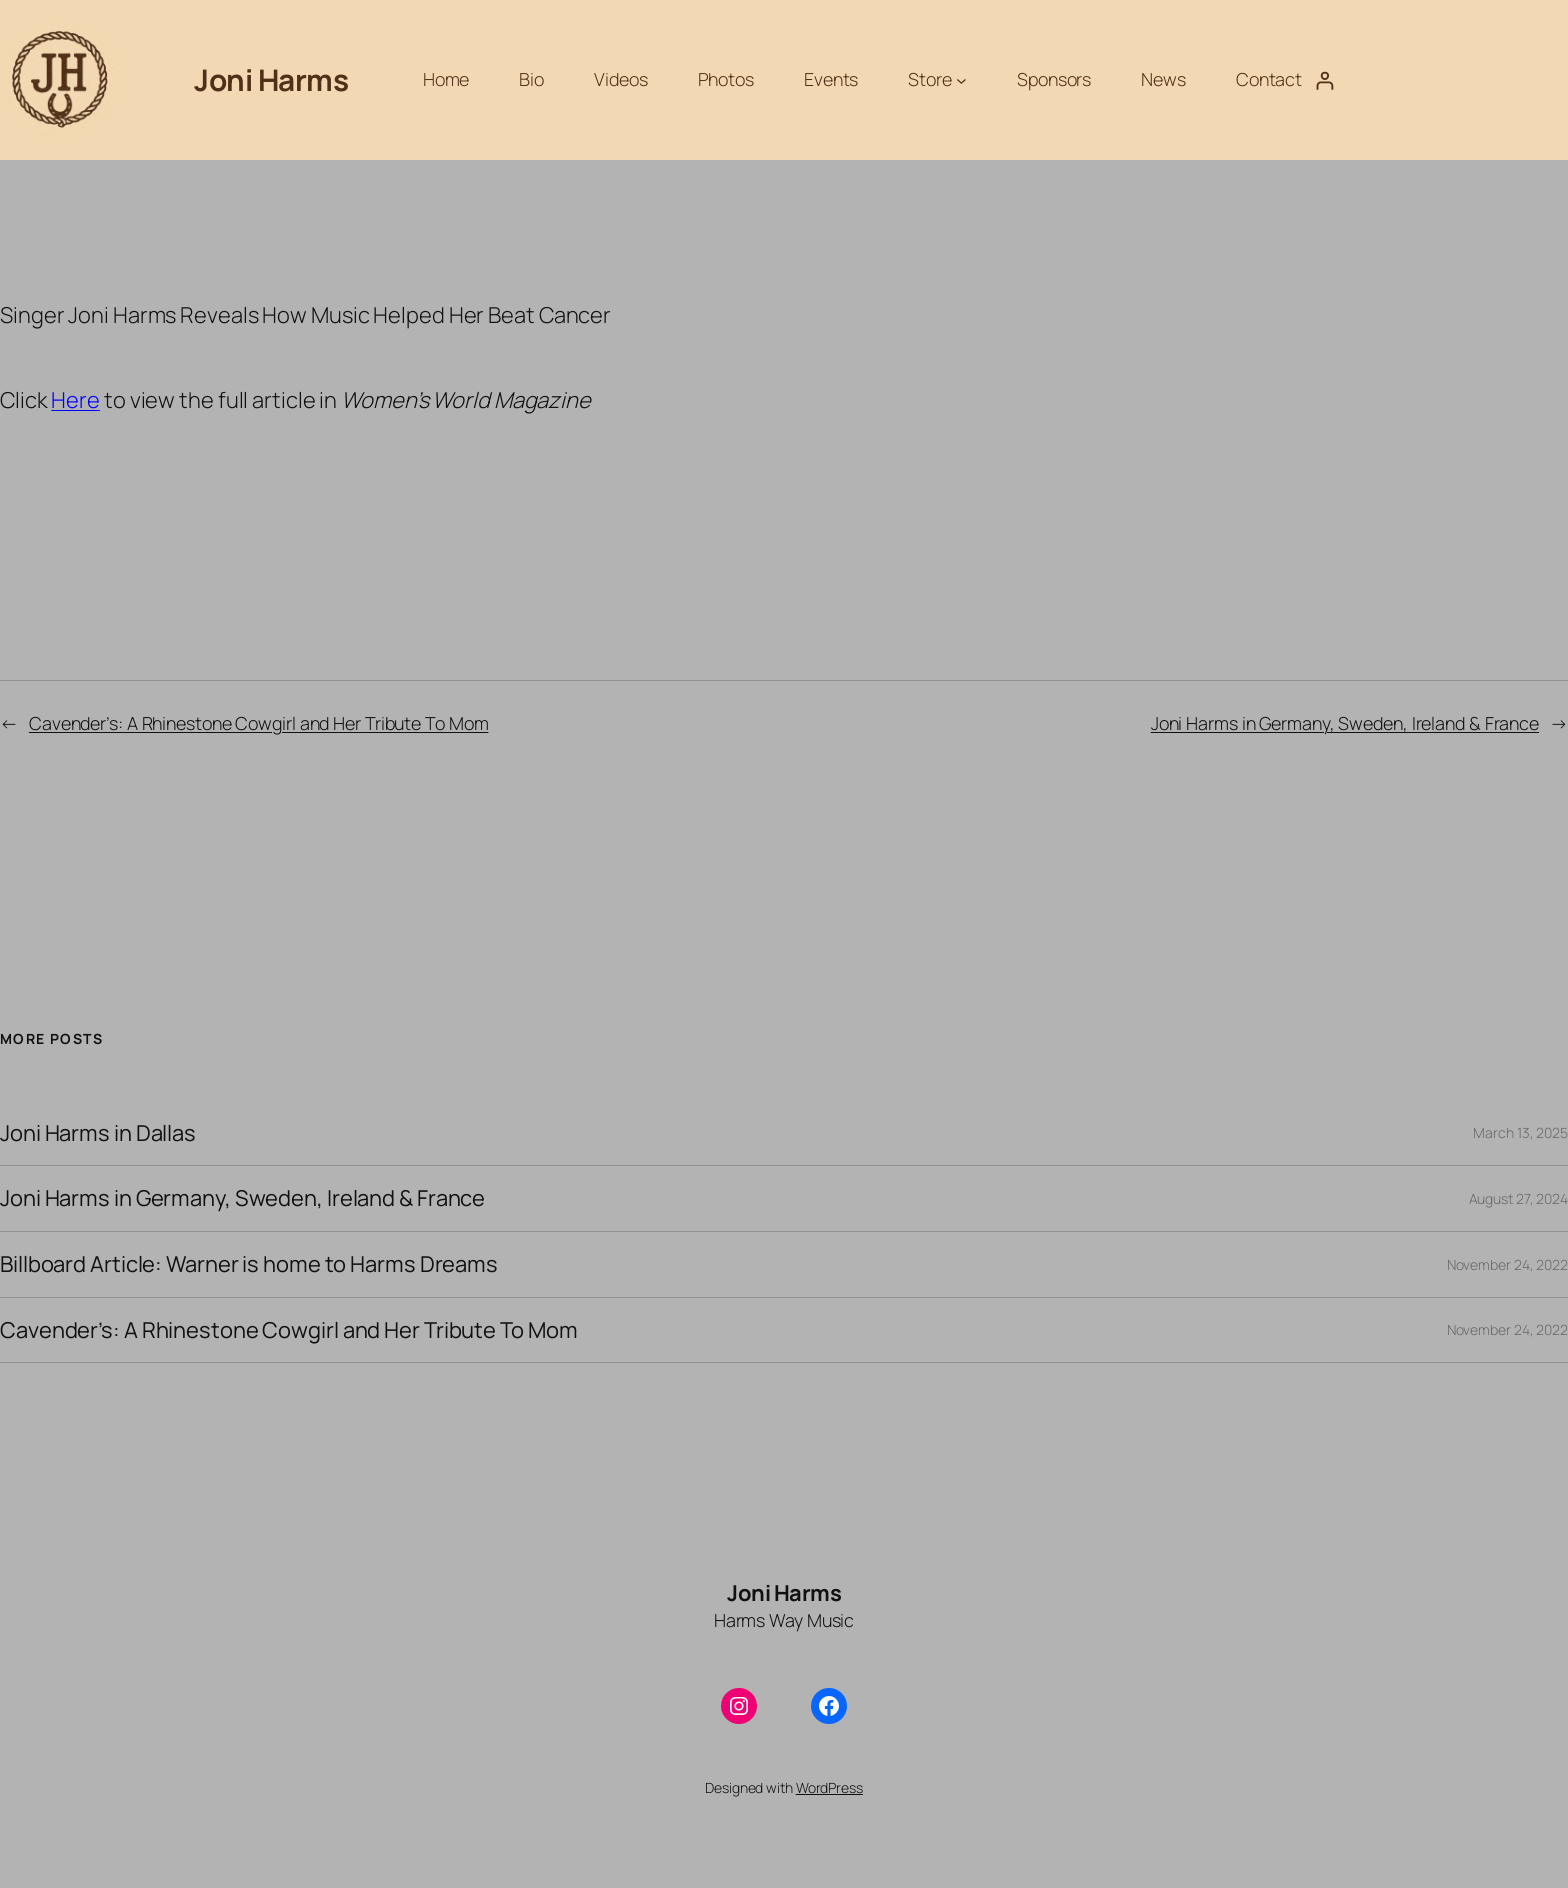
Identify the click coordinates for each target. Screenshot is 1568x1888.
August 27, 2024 (1519, 1198)
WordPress (829, 1787)
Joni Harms (271, 79)
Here (75, 400)
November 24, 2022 (1507, 1264)
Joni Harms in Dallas (98, 1133)
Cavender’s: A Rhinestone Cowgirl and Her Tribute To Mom (259, 723)
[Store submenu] (961, 80)
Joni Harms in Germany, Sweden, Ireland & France (1345, 723)
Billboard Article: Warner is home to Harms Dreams (249, 1264)
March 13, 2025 (1520, 1132)
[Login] (1324, 80)
